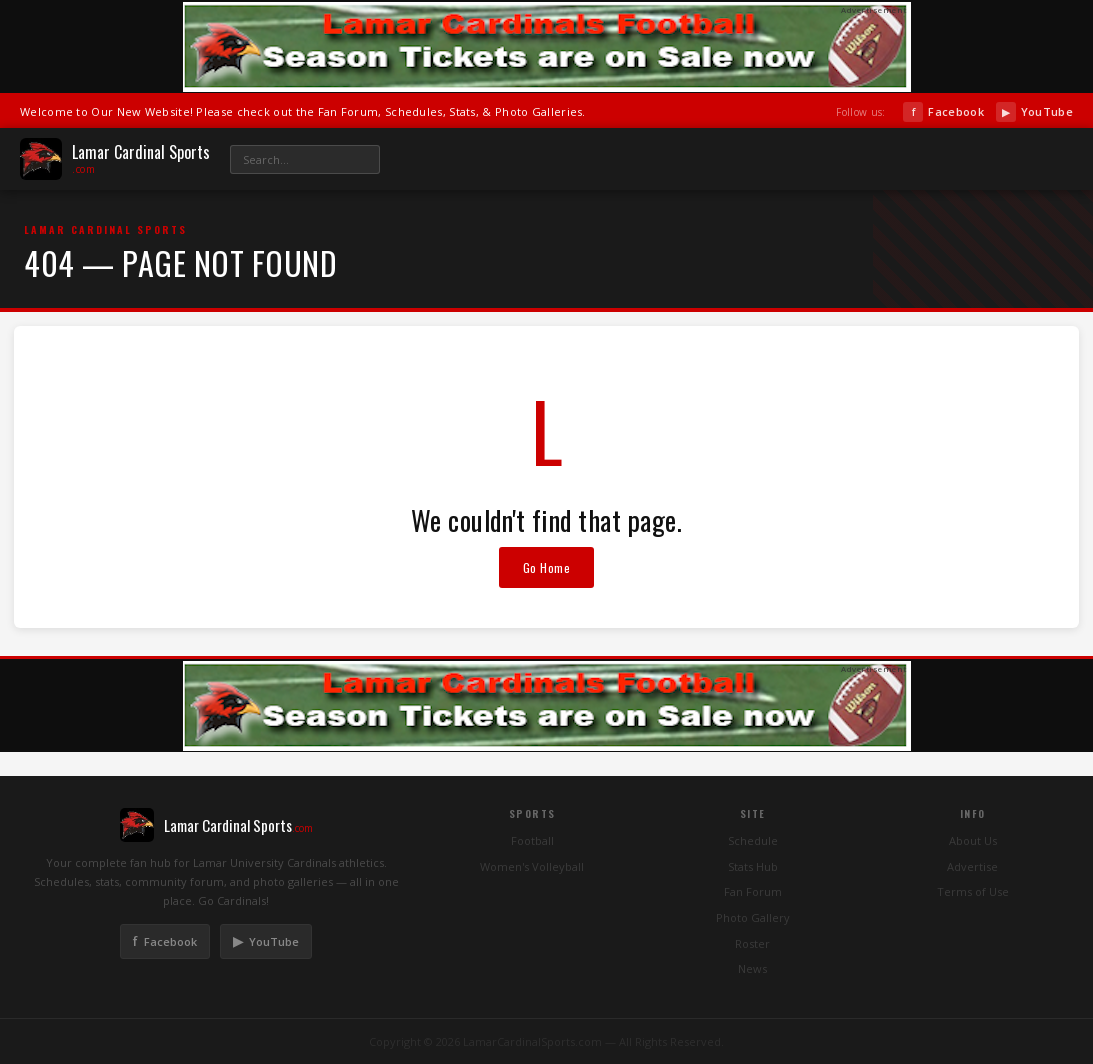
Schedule (753, 840)
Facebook (943, 112)
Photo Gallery (753, 917)
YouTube (1034, 112)
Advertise (972, 866)
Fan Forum (753, 891)
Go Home (547, 567)
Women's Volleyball (532, 866)
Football (532, 840)
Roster (752, 943)
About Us (973, 840)
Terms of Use (973, 891)
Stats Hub (753, 866)
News (752, 968)
